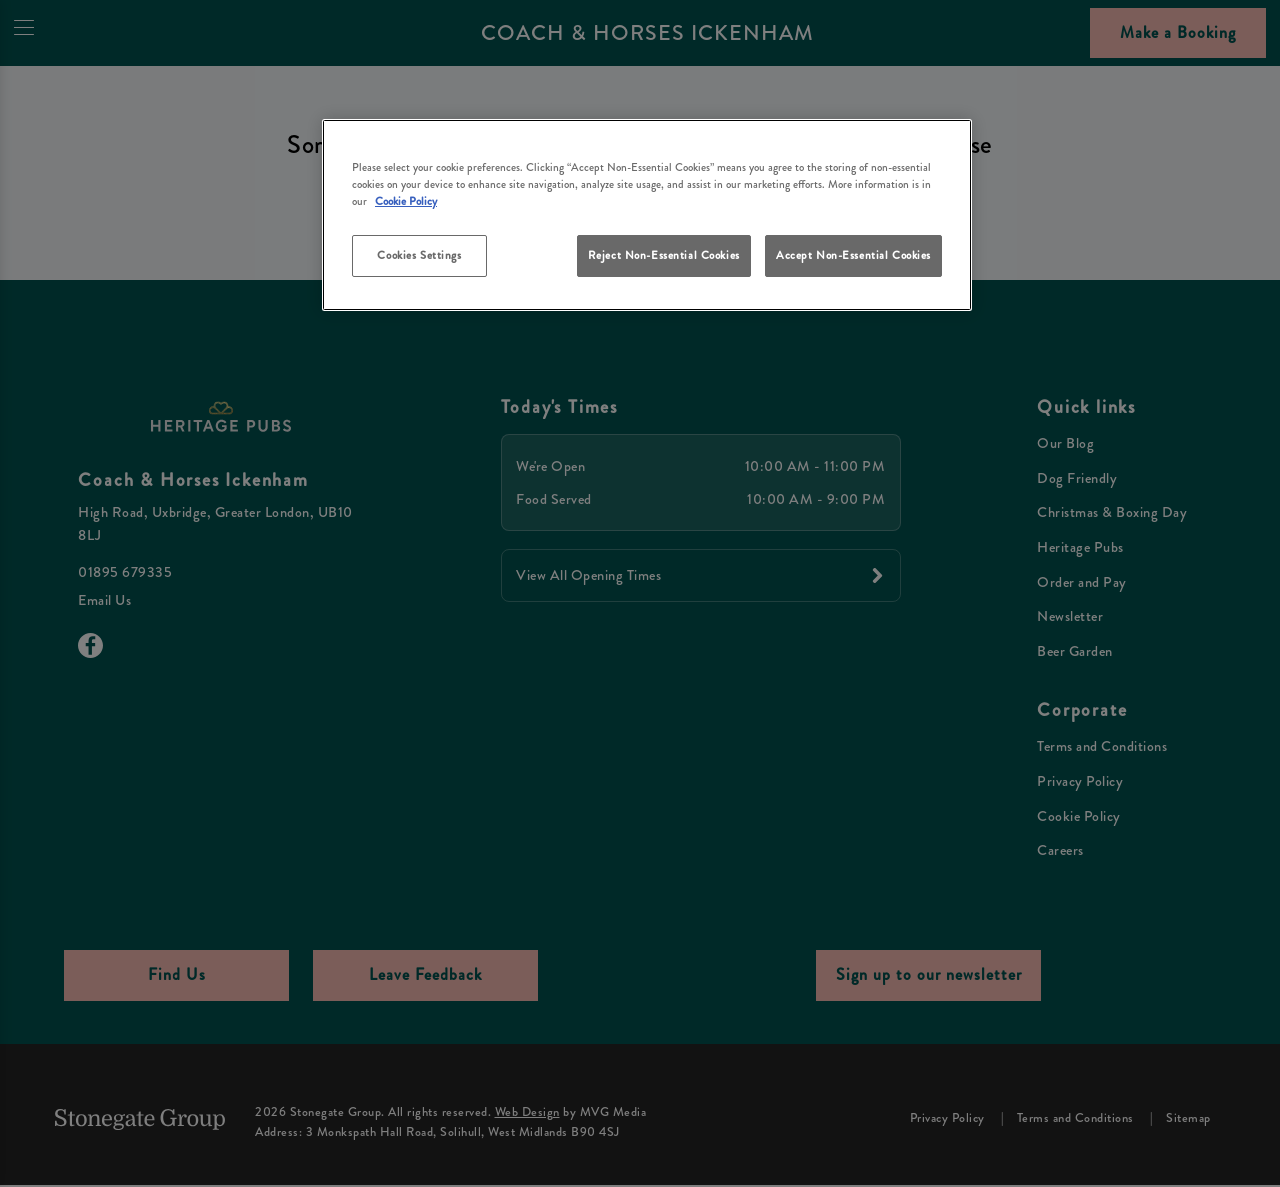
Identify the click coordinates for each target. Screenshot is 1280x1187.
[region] (647, 215)
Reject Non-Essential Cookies (664, 255)
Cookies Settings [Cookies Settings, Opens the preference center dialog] (419, 255)
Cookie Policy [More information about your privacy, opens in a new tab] (406, 201)
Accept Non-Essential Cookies (853, 255)
